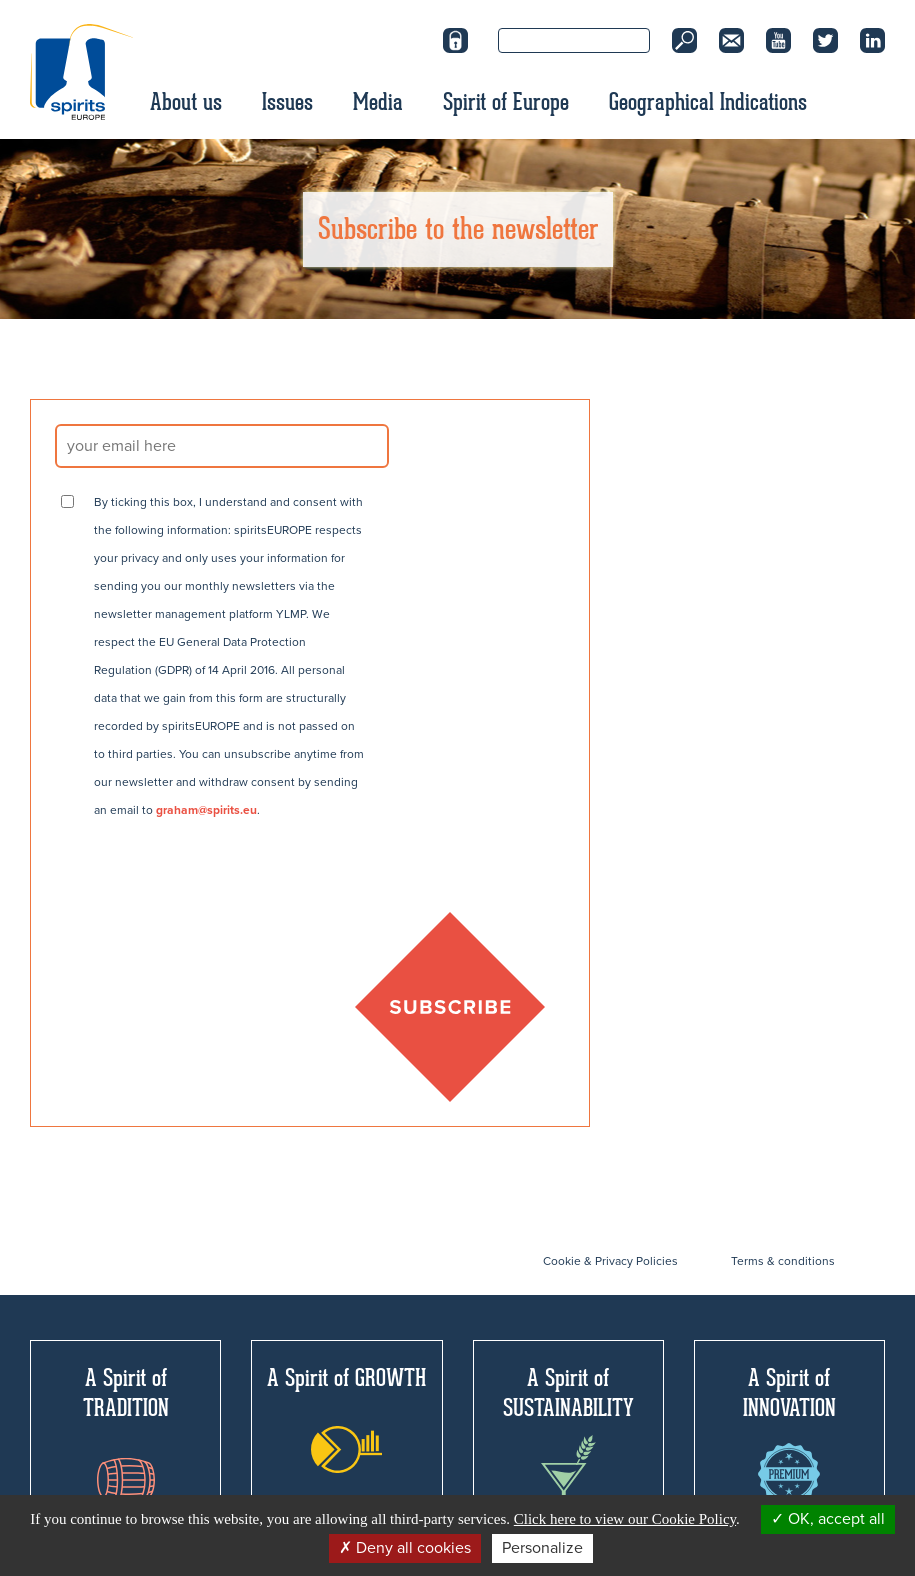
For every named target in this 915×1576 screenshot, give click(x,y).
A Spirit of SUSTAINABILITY (568, 1439)
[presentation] (207, 883)
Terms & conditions (783, 1261)
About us (186, 102)
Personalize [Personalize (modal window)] (542, 1548)
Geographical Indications (708, 102)
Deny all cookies (405, 1548)
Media (378, 102)
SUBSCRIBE (450, 1007)
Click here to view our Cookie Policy (625, 1519)
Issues (287, 102)
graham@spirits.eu (206, 810)
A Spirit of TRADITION (126, 1432)
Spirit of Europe (506, 102)
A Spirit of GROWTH (346, 1418)
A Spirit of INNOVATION (789, 1434)
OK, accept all (828, 1519)
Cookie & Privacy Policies (610, 1261)
